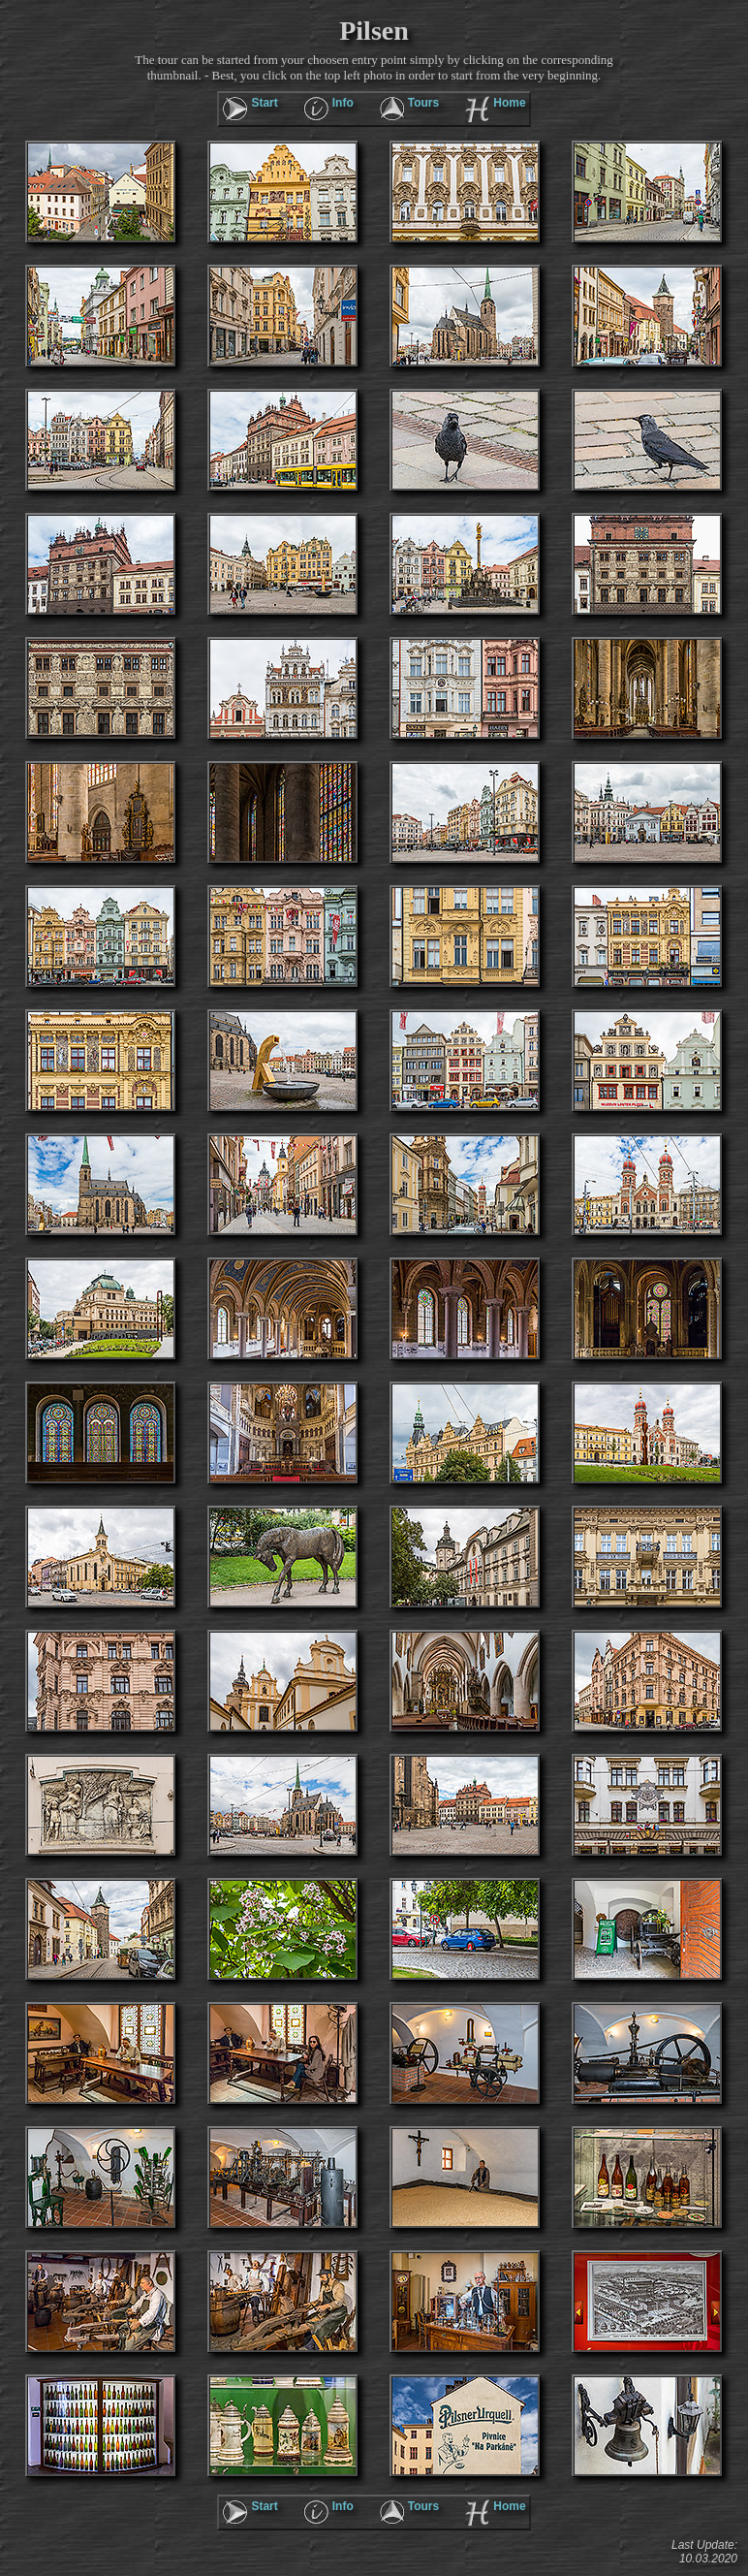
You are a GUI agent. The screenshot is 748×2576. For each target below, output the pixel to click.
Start (264, 103)
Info (343, 103)
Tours (423, 103)
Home (509, 103)
